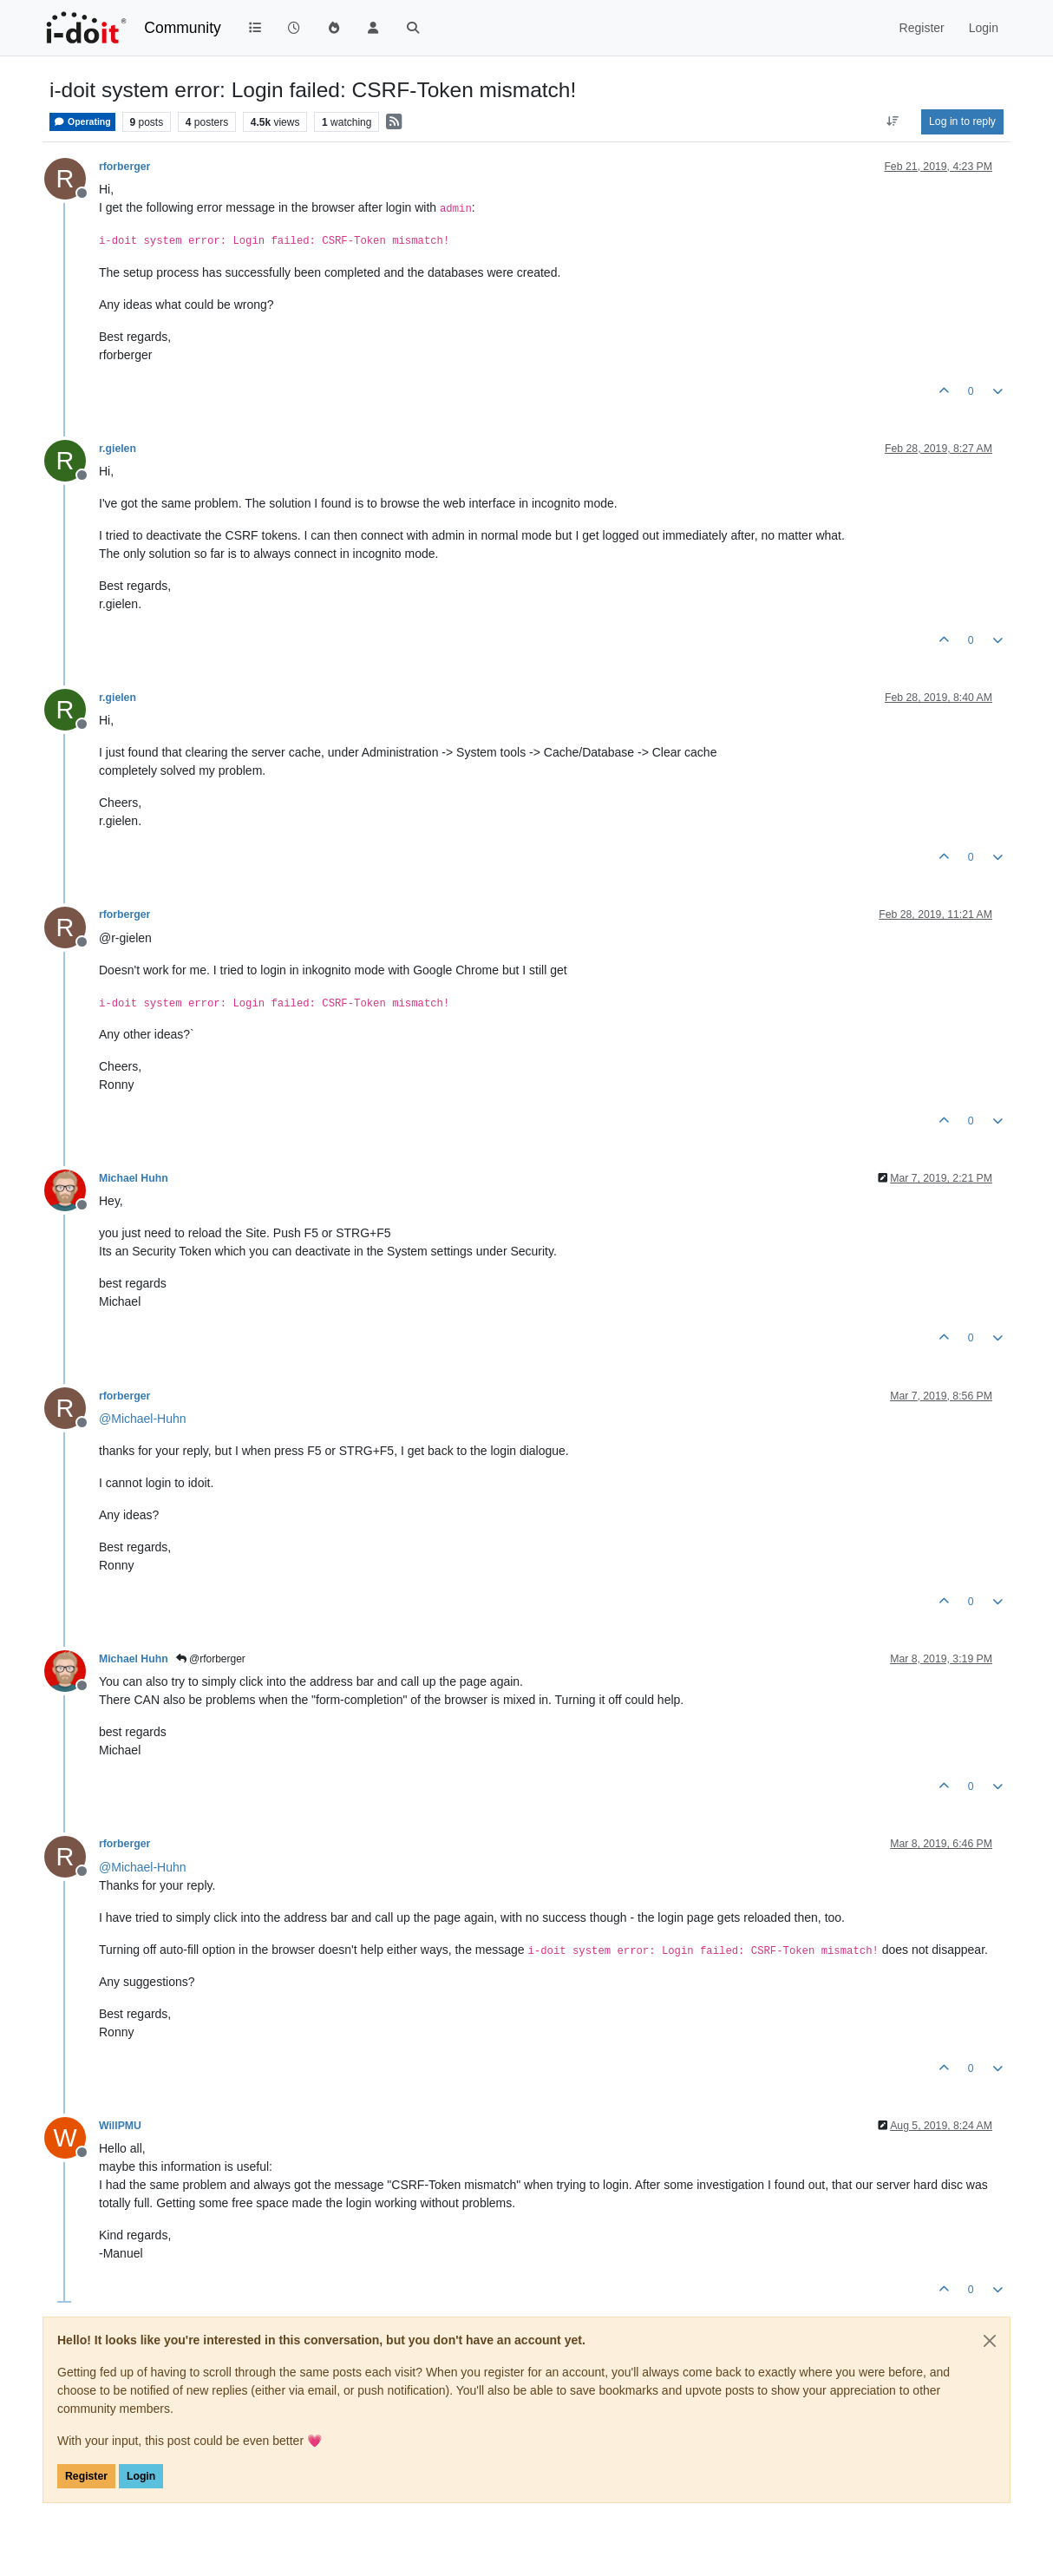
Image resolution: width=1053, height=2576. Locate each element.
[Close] (990, 2340)
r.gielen (117, 448)
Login (141, 2476)
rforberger (124, 167)
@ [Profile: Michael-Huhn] (142, 1419)
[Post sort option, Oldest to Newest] (893, 121)
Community (182, 27)
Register (86, 2476)
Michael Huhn (133, 1178)
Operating (82, 122)
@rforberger (210, 1659)
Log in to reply (962, 121)
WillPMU (120, 2126)
